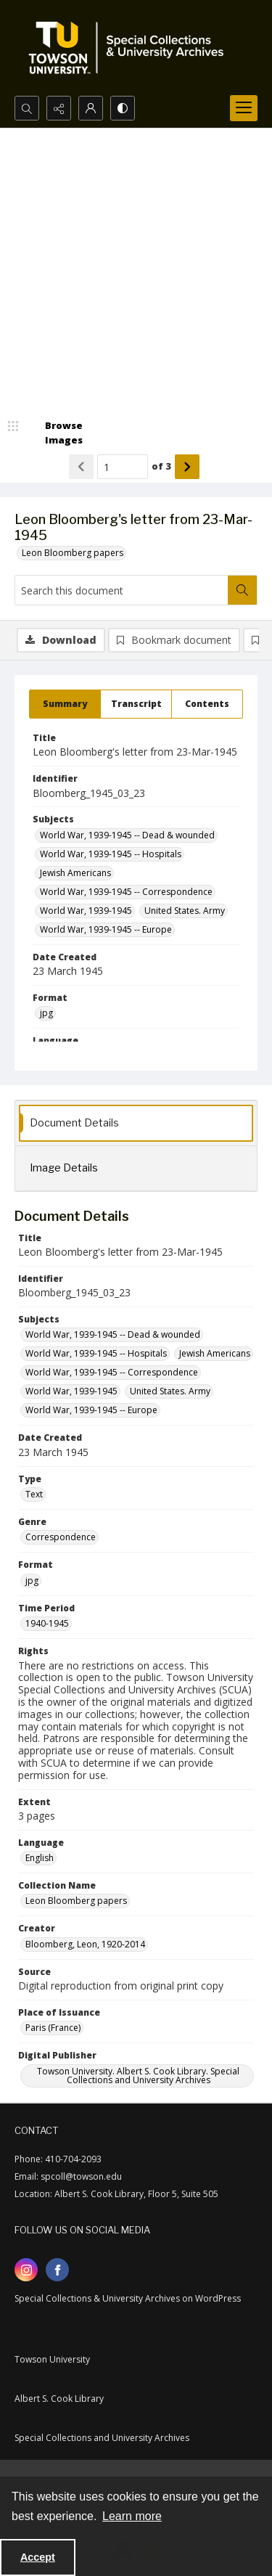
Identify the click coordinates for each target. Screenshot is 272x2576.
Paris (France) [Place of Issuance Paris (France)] (53, 2027)
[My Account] (90, 108)
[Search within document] (242, 590)
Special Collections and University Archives (102, 2438)
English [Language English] (39, 1858)
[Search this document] (121, 590)
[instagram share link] (26, 2269)
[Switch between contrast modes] (122, 108)
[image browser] (54, 433)
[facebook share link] (57, 2269)
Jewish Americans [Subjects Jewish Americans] (75, 873)
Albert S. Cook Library (59, 2398)
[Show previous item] (81, 466)
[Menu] (243, 108)
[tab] (65, 704)
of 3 (161, 466)
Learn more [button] (132, 2516)
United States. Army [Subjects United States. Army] (184, 910)
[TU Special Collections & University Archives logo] (131, 48)
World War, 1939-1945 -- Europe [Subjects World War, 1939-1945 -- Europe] (106, 929)
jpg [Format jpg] (46, 1013)
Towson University (52, 2359)
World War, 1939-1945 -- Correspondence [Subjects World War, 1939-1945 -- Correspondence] (126, 892)
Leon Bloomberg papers (72, 553)
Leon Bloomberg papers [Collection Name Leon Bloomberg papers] (76, 1900)
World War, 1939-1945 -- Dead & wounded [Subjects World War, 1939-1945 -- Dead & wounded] (127, 835)
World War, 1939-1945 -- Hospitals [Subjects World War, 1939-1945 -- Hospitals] (110, 854)
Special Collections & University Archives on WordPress (128, 2298)
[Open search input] (26, 108)
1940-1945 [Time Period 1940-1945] (47, 1623)
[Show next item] (187, 466)
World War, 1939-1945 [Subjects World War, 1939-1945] (86, 910)
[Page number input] (122, 466)
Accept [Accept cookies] (37, 2557)
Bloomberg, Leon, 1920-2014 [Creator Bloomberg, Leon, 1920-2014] (85, 1944)
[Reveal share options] (58, 108)
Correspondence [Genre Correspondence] (60, 1537)
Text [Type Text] (34, 1494)
